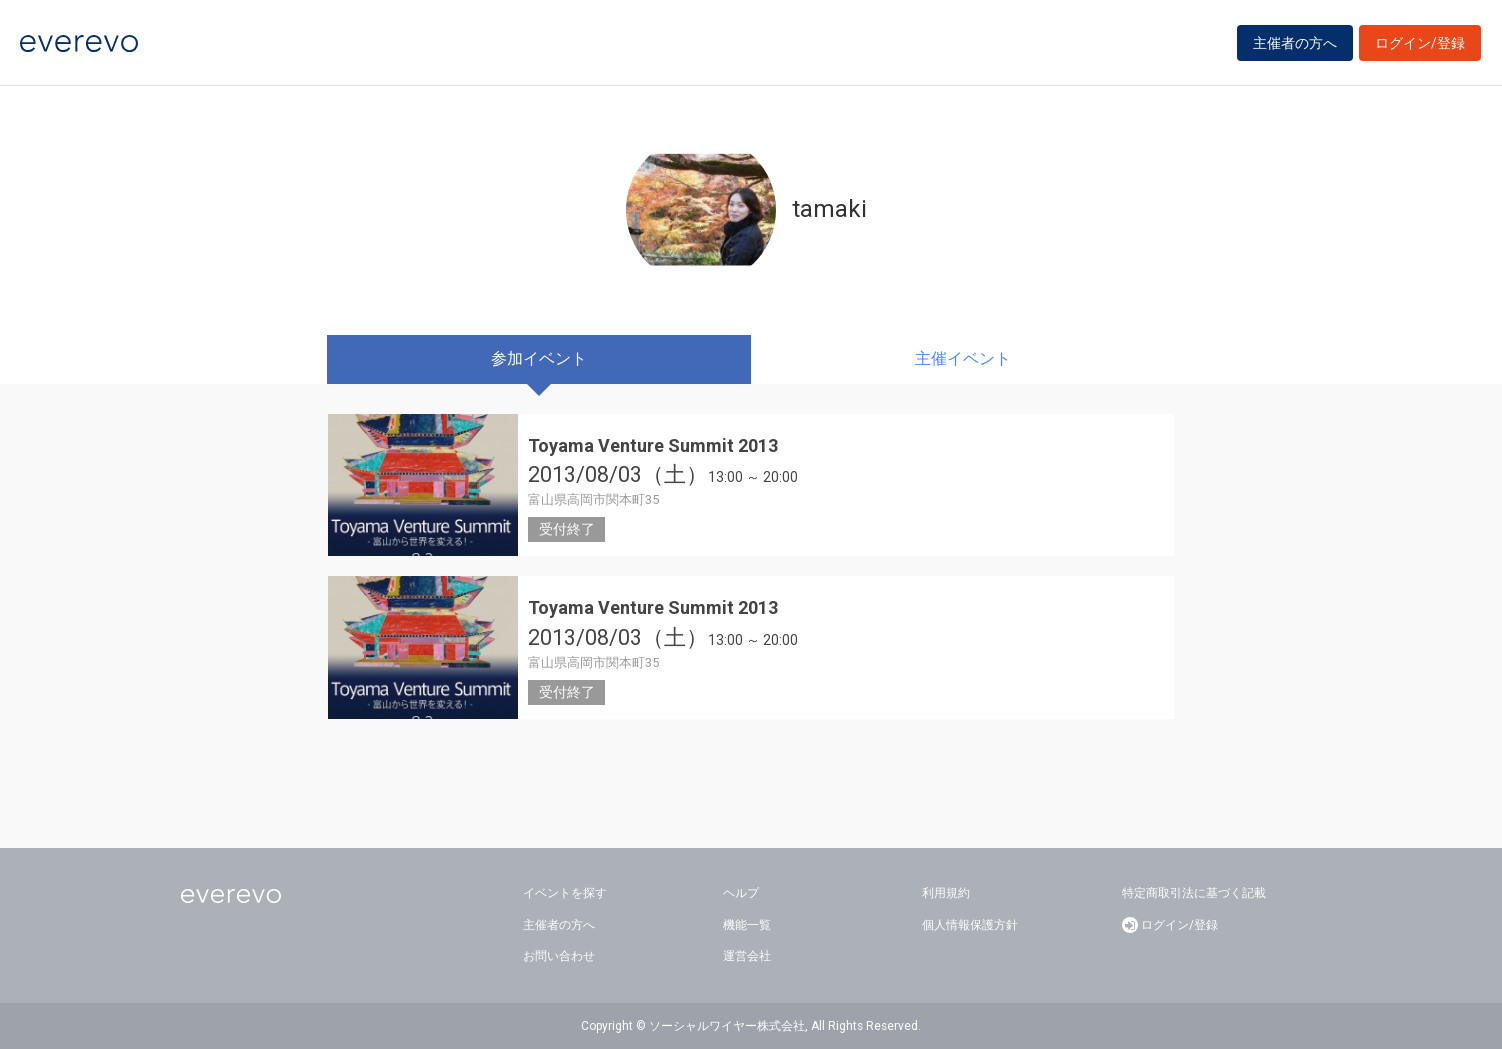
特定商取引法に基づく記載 (1194, 893)
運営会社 (747, 956)
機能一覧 (747, 925)
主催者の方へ (1295, 43)
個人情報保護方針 (970, 925)
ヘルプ (741, 893)
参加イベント (539, 358)
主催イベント (963, 358)
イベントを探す (565, 893)
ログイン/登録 (1420, 43)
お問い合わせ (559, 956)
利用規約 (946, 893)
